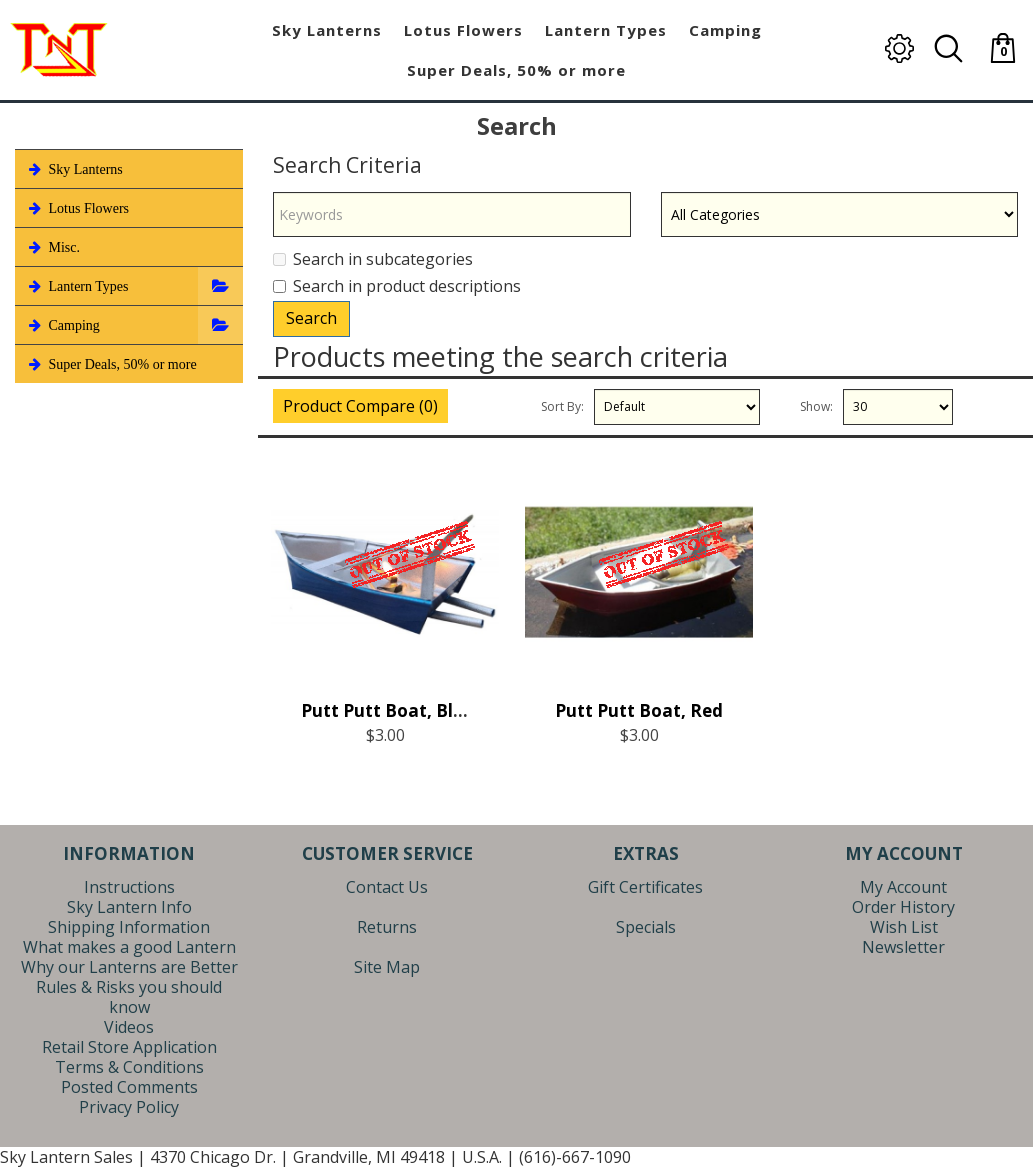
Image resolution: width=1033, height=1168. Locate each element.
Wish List (904, 927)
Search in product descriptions (397, 286)
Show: (816, 406)
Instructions (129, 887)
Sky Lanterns (74, 169)
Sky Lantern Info (129, 907)
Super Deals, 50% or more (111, 364)
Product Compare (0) (360, 406)
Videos (129, 1027)
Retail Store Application (129, 1047)
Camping (62, 325)
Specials (646, 927)
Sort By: (562, 406)
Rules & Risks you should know (129, 997)
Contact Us (387, 887)
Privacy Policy (129, 1107)
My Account (903, 887)
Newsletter (903, 947)
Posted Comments (129, 1087)
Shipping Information (129, 927)
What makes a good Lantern (129, 947)
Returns (387, 927)
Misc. (52, 247)
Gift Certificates (645, 887)
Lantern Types (77, 286)
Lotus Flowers (77, 208)
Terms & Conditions (129, 1067)
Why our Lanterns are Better (129, 967)
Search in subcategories (373, 259)
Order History (903, 907)
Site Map (387, 967)
